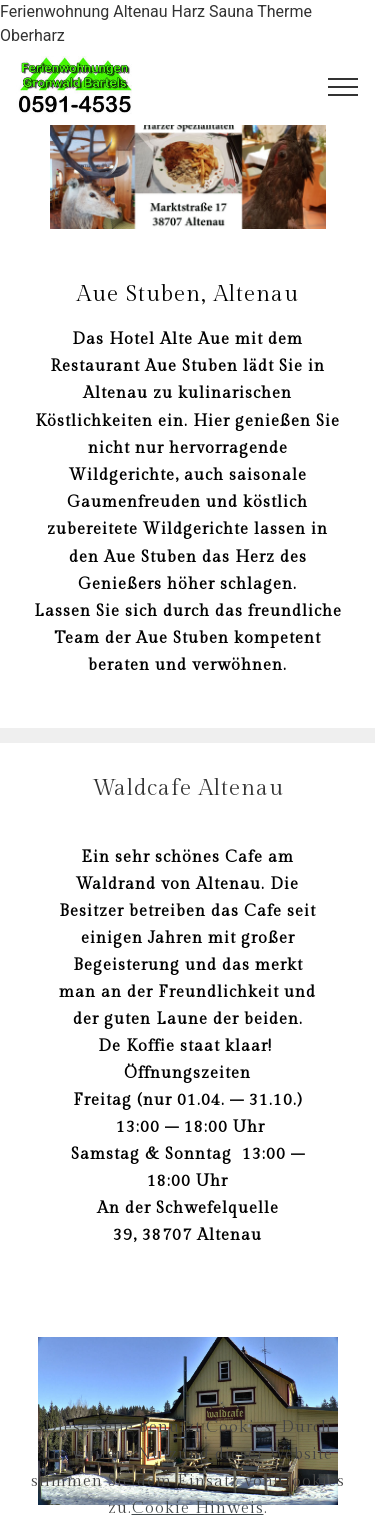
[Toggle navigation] (343, 87)
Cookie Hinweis (198, 1523)
